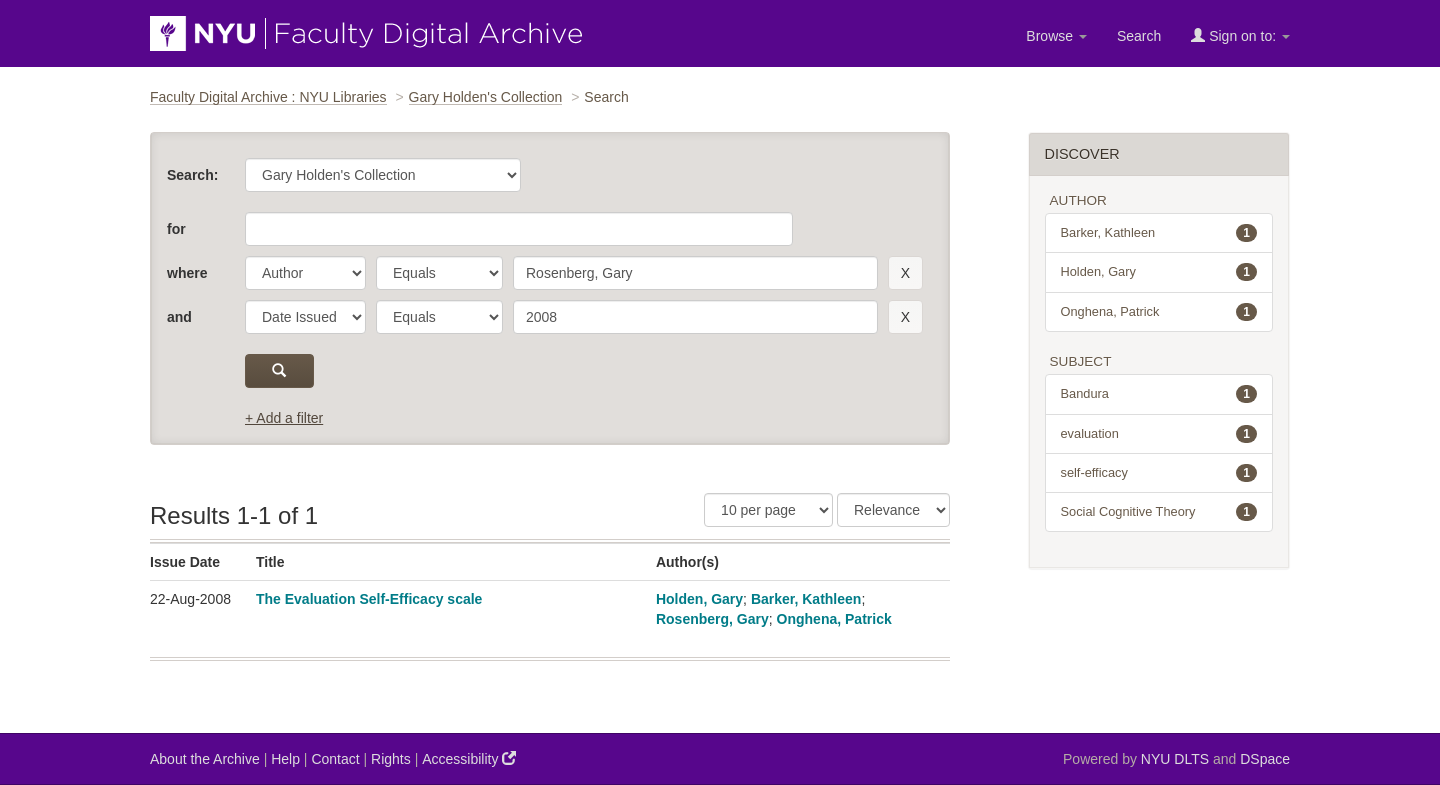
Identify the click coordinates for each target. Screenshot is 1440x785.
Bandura (1159, 394)
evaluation (1159, 434)
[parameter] (305, 273)
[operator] (439, 273)
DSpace (1265, 759)
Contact (335, 759)
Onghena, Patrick (834, 619)
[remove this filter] (905, 273)
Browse (1056, 36)
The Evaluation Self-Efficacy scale (369, 599)
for (176, 229)
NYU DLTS (1175, 759)
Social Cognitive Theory (1159, 512)
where (187, 273)
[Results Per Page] (768, 510)
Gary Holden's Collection (486, 97)
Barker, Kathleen (806, 599)
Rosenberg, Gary (712, 619)
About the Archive (205, 759)
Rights (391, 759)
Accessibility (469, 758)
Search (1139, 36)
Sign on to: (1240, 35)
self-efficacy (1159, 473)
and (179, 317)
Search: (192, 175)
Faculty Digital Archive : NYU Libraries (268, 97)
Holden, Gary (699, 599)
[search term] (695, 273)
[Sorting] (893, 510)
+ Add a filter (284, 418)
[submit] (279, 371)
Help (285, 759)
